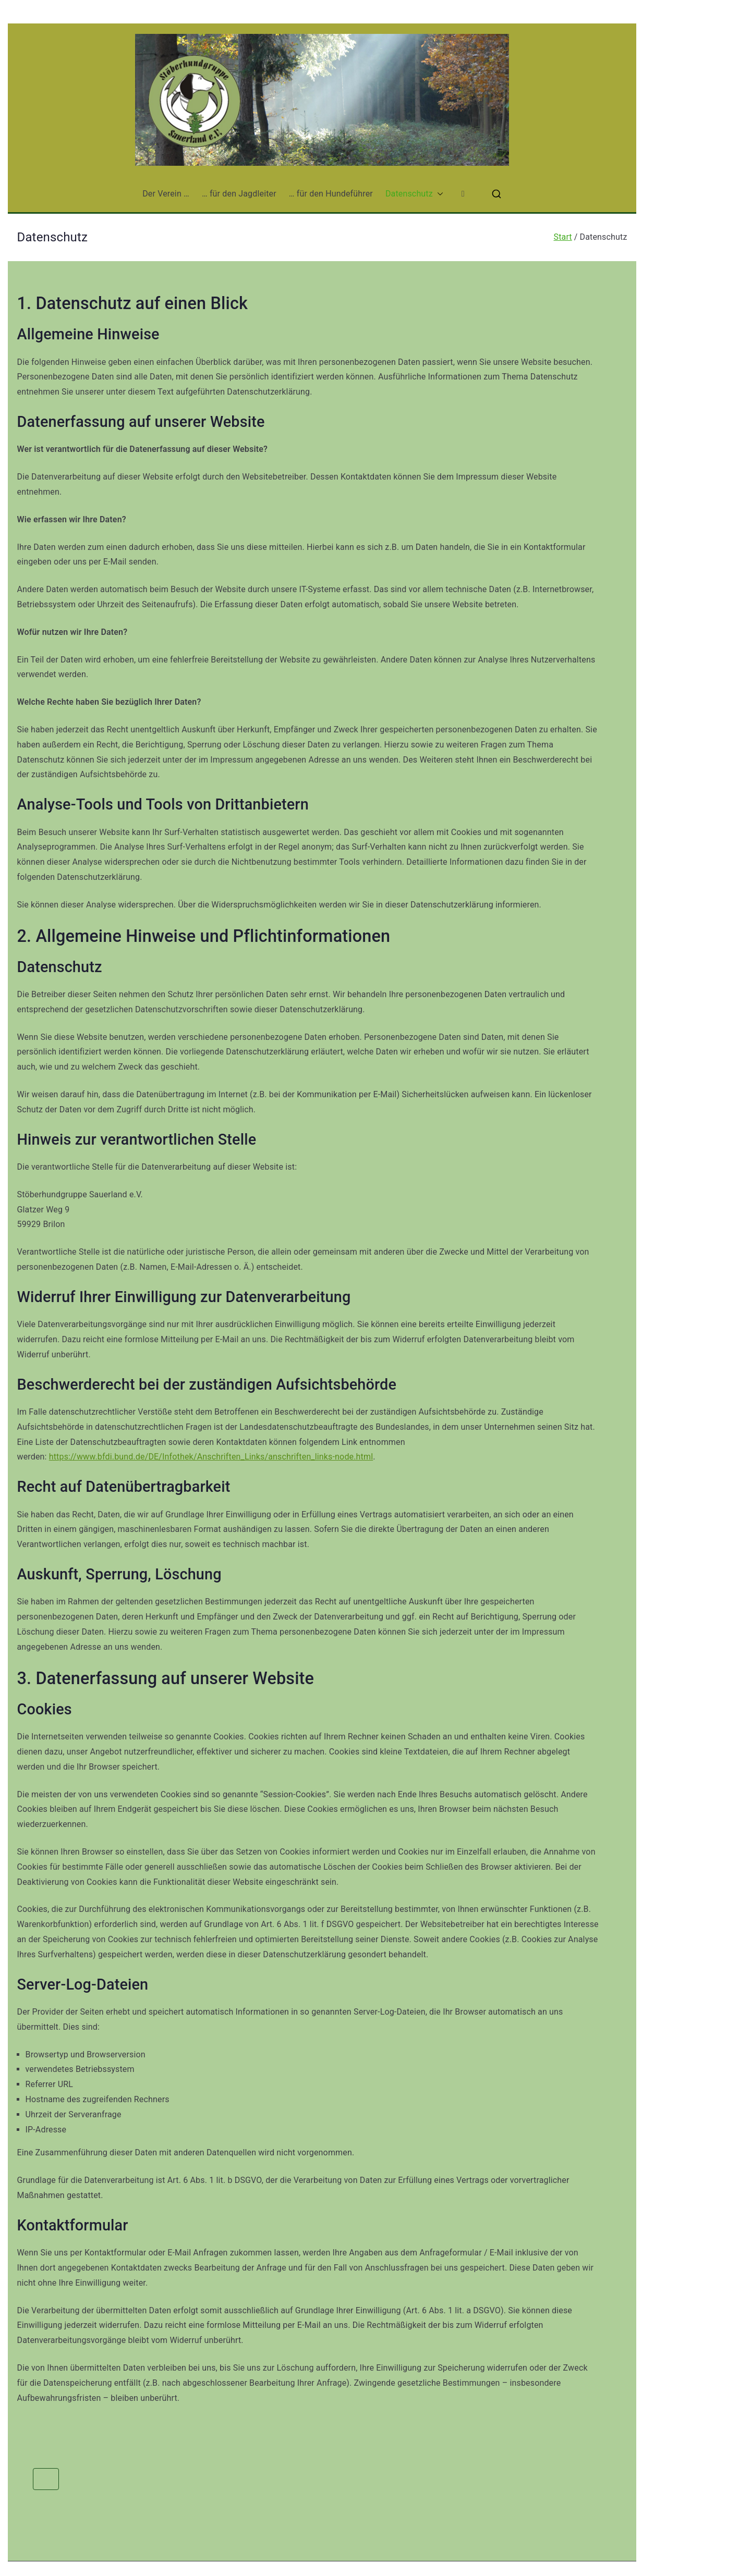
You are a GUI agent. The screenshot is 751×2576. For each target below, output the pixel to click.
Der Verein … (165, 194)
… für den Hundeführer (331, 194)
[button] (438, 194)
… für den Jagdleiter (239, 194)
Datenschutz (414, 194)
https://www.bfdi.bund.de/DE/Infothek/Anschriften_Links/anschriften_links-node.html (211, 1457)
